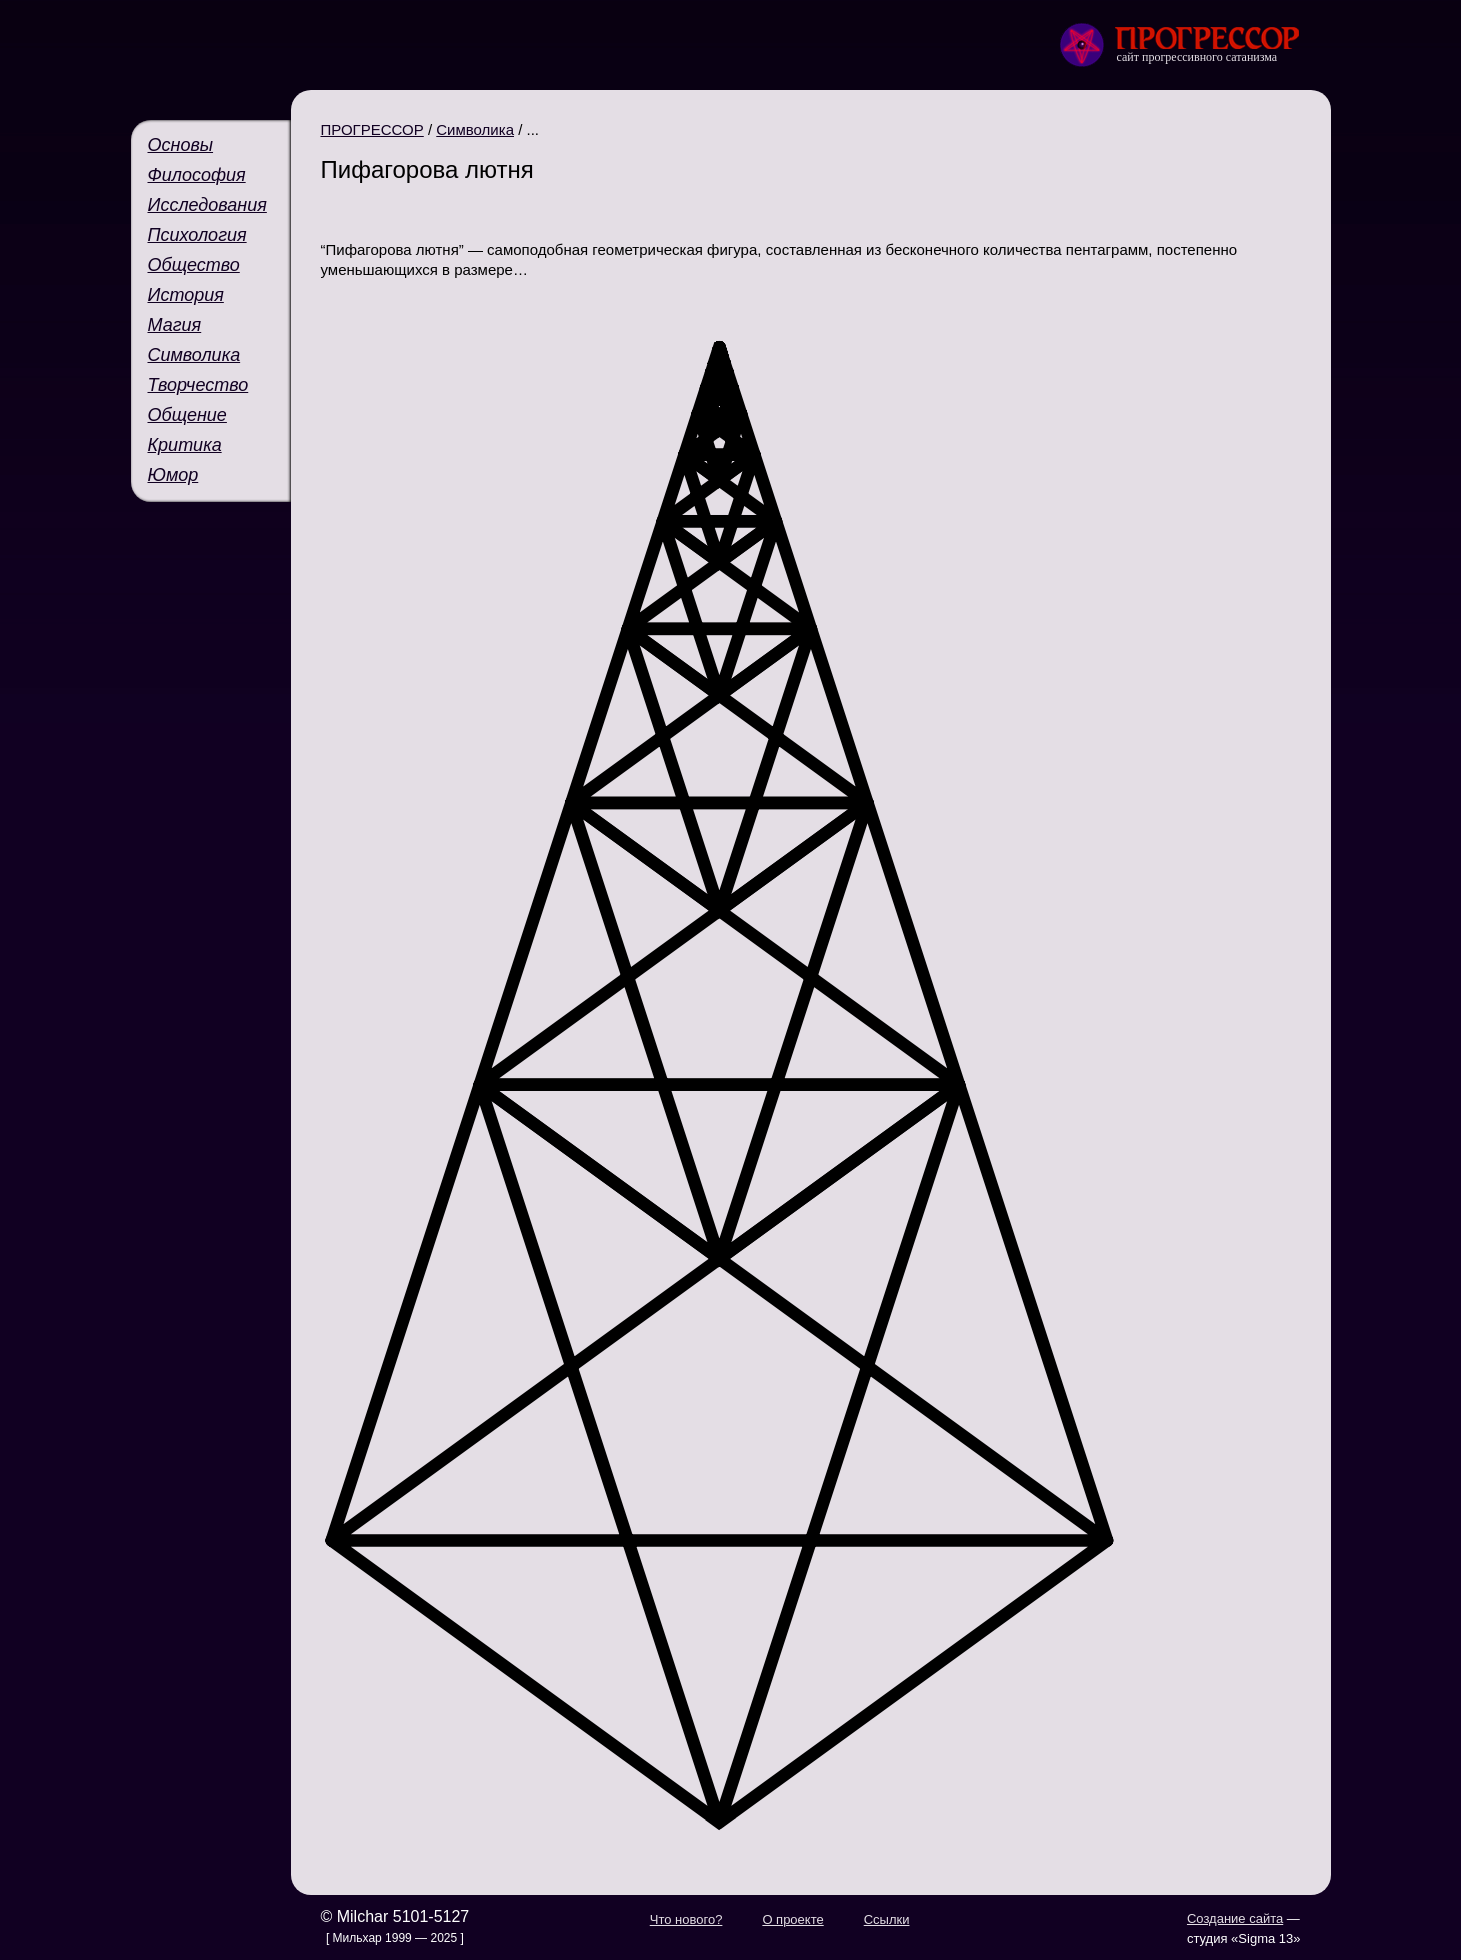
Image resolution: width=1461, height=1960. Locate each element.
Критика (185, 445)
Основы (181, 145)
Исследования (207, 205)
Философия (197, 175)
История (186, 295)
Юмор (173, 475)
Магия (175, 325)
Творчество (198, 385)
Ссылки (887, 1919)
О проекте (792, 1919)
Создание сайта (1235, 1918)
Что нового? (686, 1919)
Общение (187, 415)
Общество (194, 265)
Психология (197, 235)
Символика (194, 355)
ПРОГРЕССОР (372, 129)
